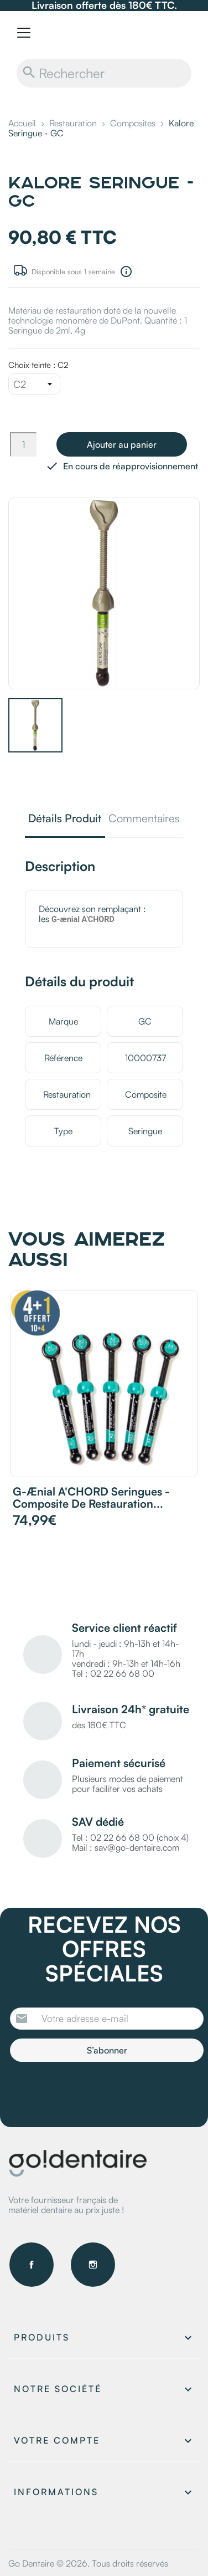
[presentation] (102, 2092)
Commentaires (144, 819)
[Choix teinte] (34, 384)
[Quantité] (23, 444)
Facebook (31, 2264)
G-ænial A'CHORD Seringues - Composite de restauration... (91, 1497)
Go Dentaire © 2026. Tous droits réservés (88, 2563)
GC (145, 1021)
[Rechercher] (104, 73)
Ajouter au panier (122, 444)
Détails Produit (64, 819)
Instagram (93, 2264)
